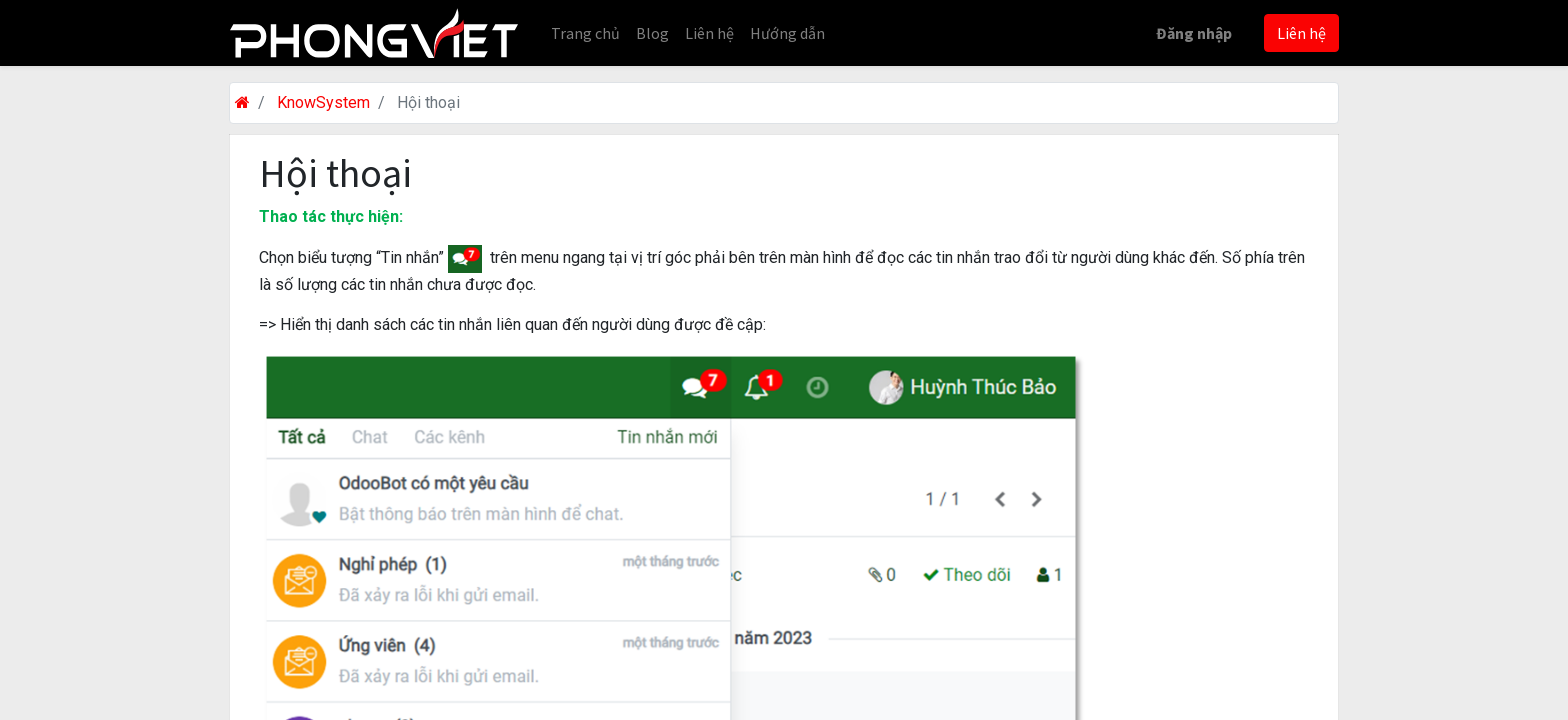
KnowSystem (323, 102)
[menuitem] (585, 33)
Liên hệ (1301, 33)
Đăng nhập (1194, 33)
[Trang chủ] (242, 102)
